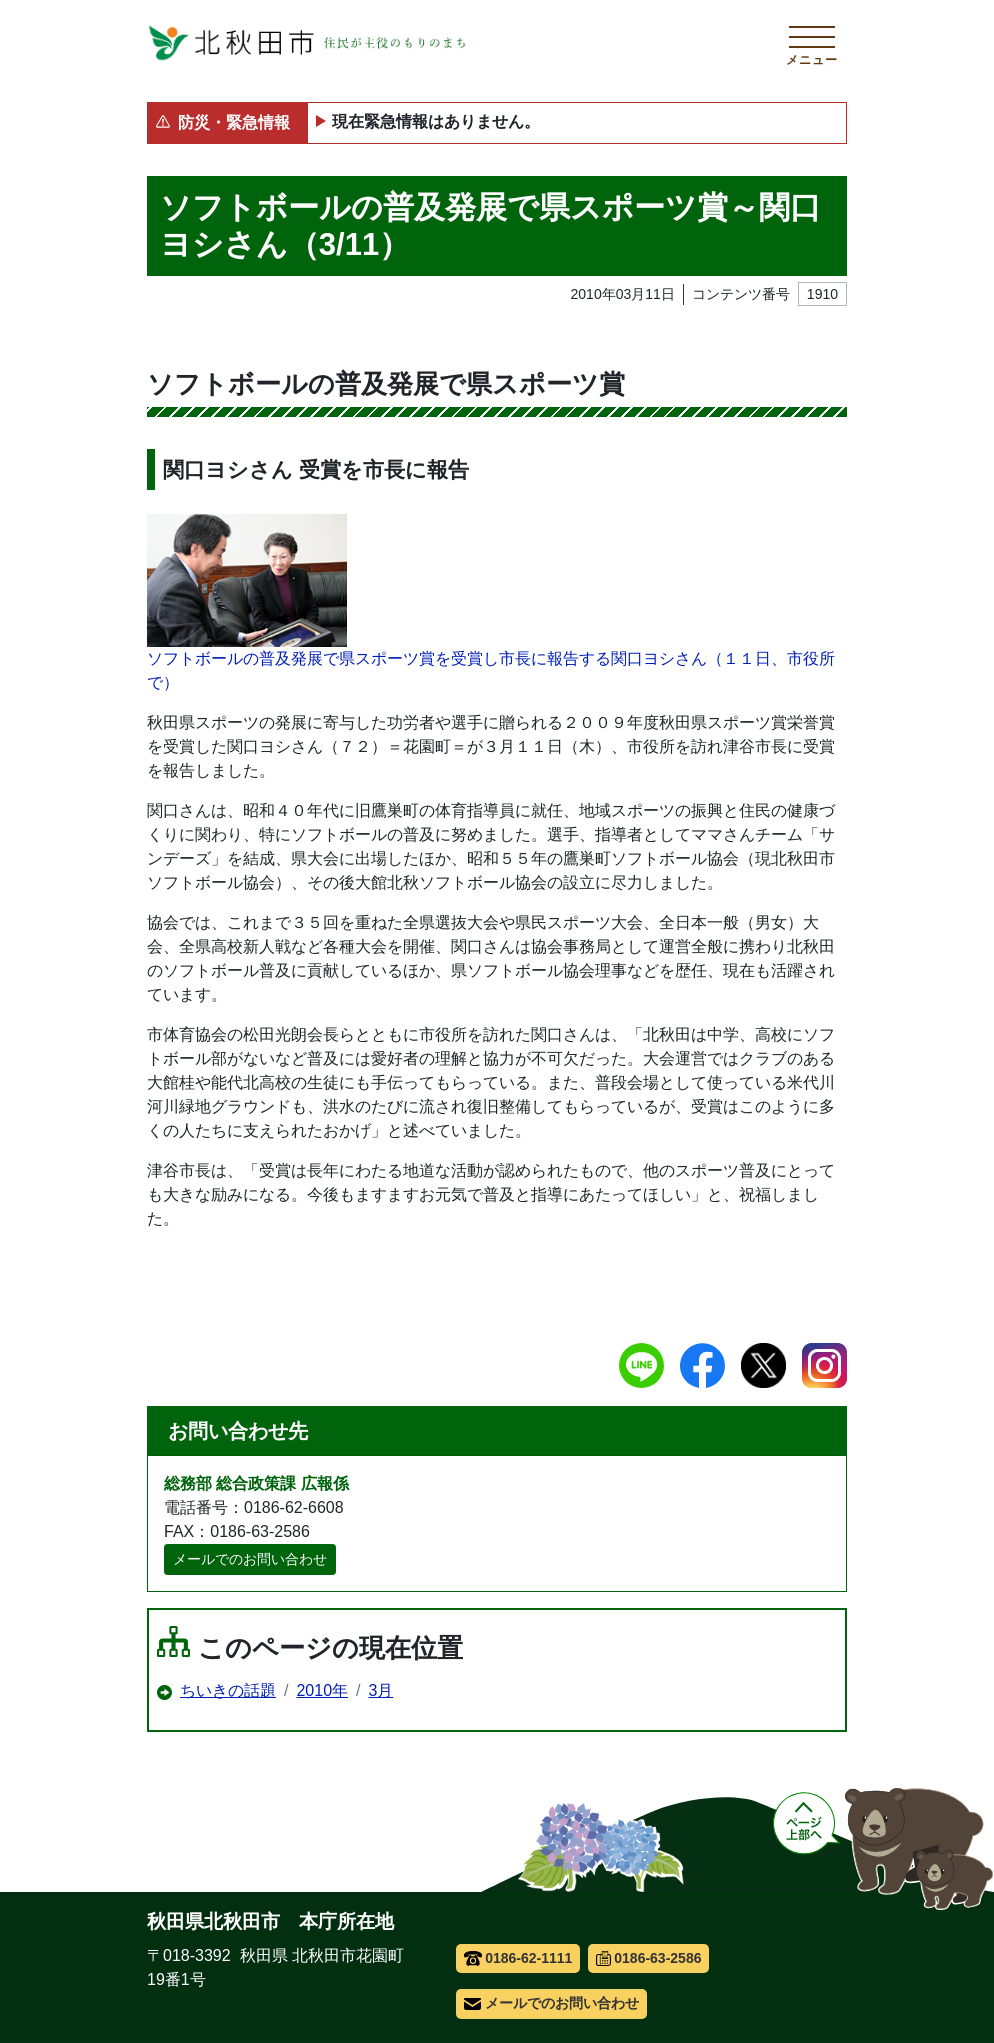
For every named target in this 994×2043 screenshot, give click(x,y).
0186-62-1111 (518, 1958)
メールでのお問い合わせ (250, 1559)
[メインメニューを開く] (812, 43)
